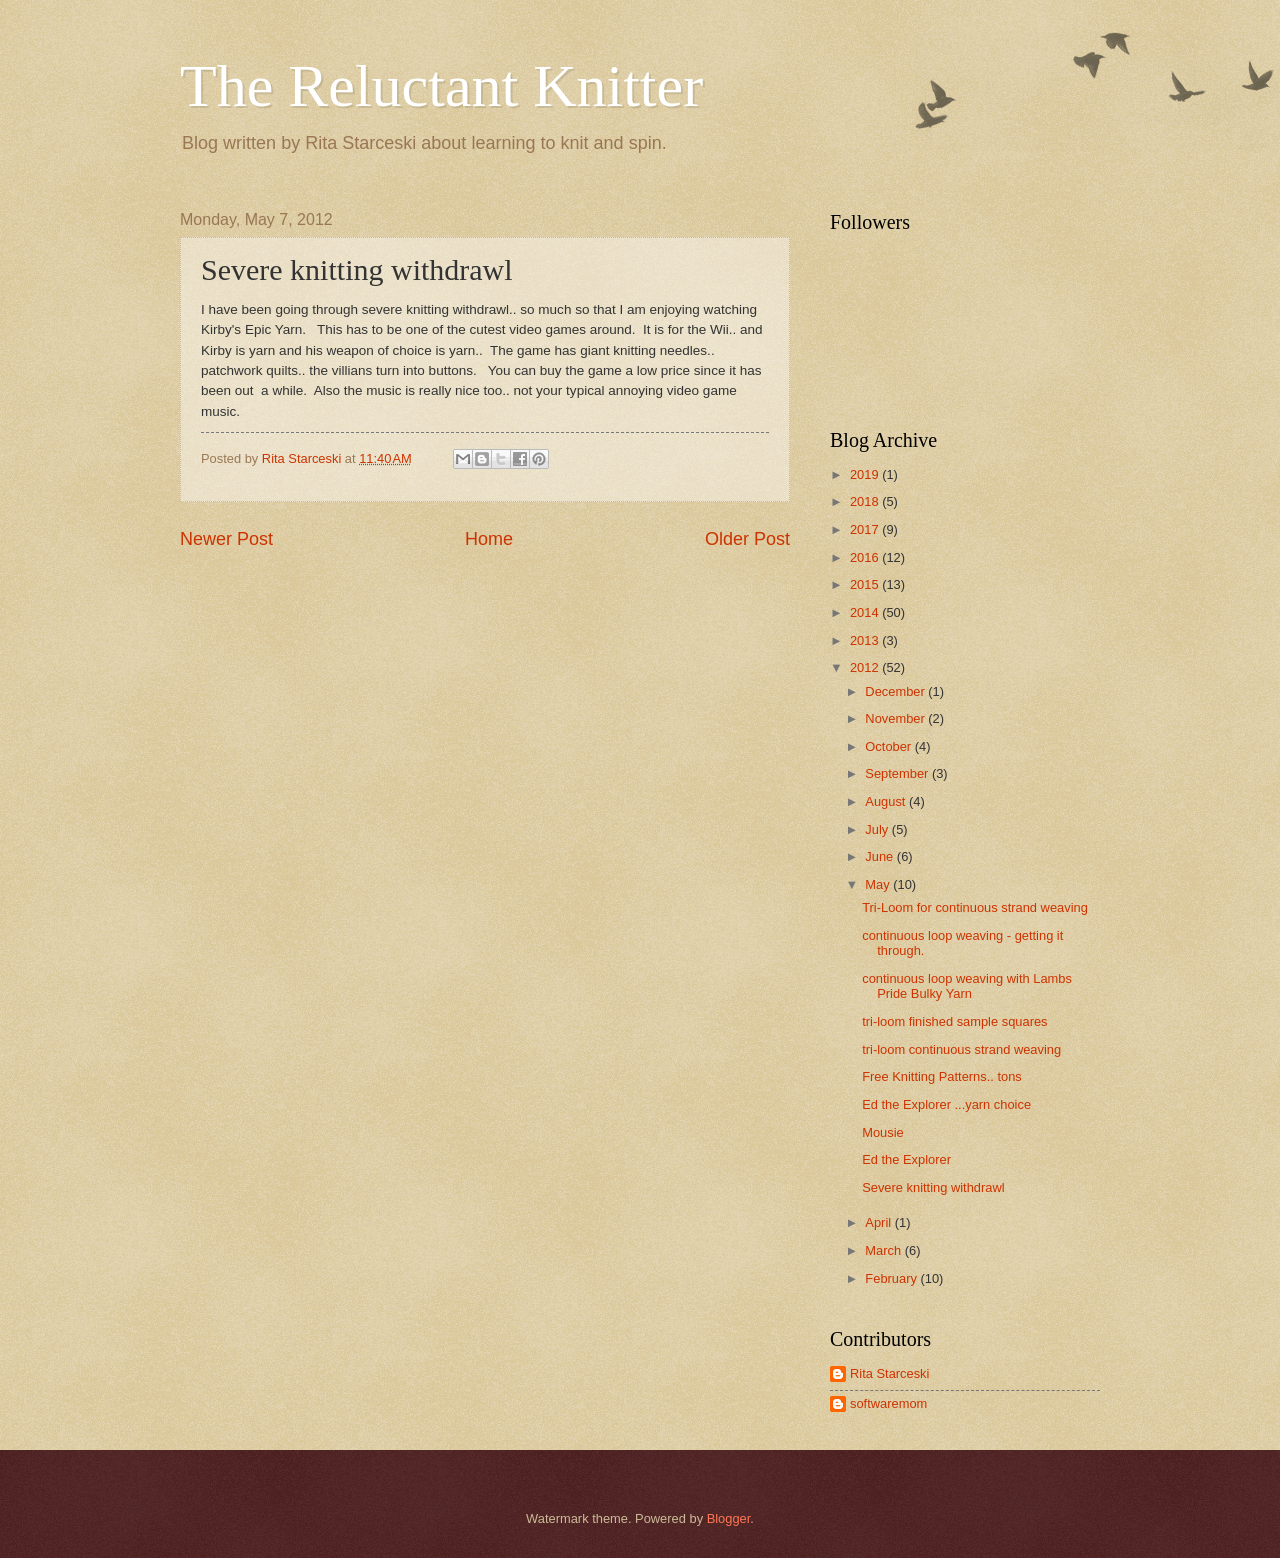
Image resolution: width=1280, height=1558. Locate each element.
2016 (866, 557)
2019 (866, 474)
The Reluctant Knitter (441, 86)
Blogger (729, 1518)
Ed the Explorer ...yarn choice (946, 1104)
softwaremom (888, 1403)
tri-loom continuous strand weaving (961, 1049)
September (898, 773)
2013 (866, 640)
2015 (866, 584)
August (887, 801)
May (879, 884)
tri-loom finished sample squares (954, 1021)
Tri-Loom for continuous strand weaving (975, 907)
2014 (866, 612)
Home (489, 539)
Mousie (883, 1132)
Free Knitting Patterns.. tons (942, 1076)
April (879, 1222)
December (896, 691)
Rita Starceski (889, 1373)
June (881, 856)
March (884, 1250)
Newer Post (226, 539)
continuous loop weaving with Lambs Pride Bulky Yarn (967, 986)
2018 (866, 501)
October (889, 746)
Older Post (747, 539)
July (878, 829)
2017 (866, 529)
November (896, 718)
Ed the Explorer (906, 1159)
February (892, 1278)
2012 (866, 667)
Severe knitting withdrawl (933, 1187)
